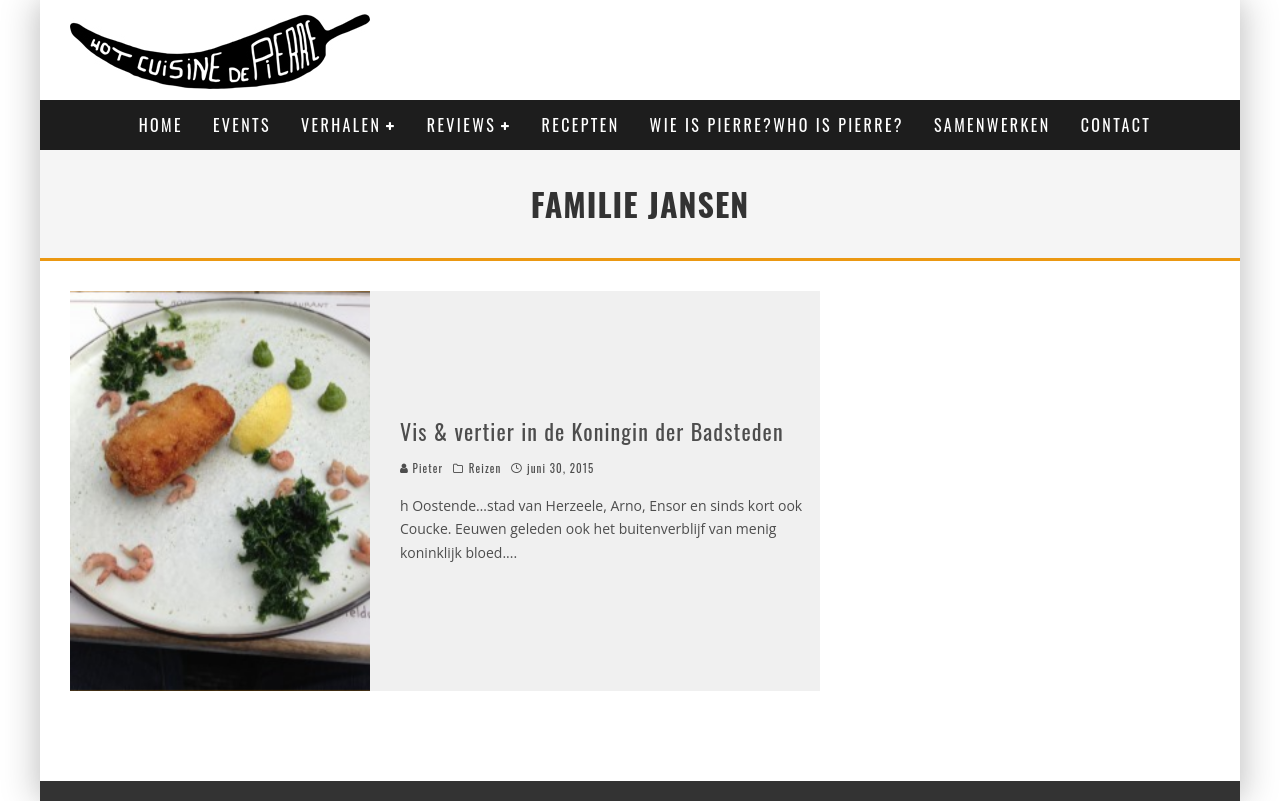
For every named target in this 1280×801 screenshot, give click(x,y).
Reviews (461, 125)
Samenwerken (992, 125)
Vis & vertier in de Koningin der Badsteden (592, 431)
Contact (1116, 125)
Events (242, 125)
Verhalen (341, 125)
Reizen (485, 468)
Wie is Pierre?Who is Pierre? (777, 125)
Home (161, 125)
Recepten (581, 125)
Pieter (421, 468)
